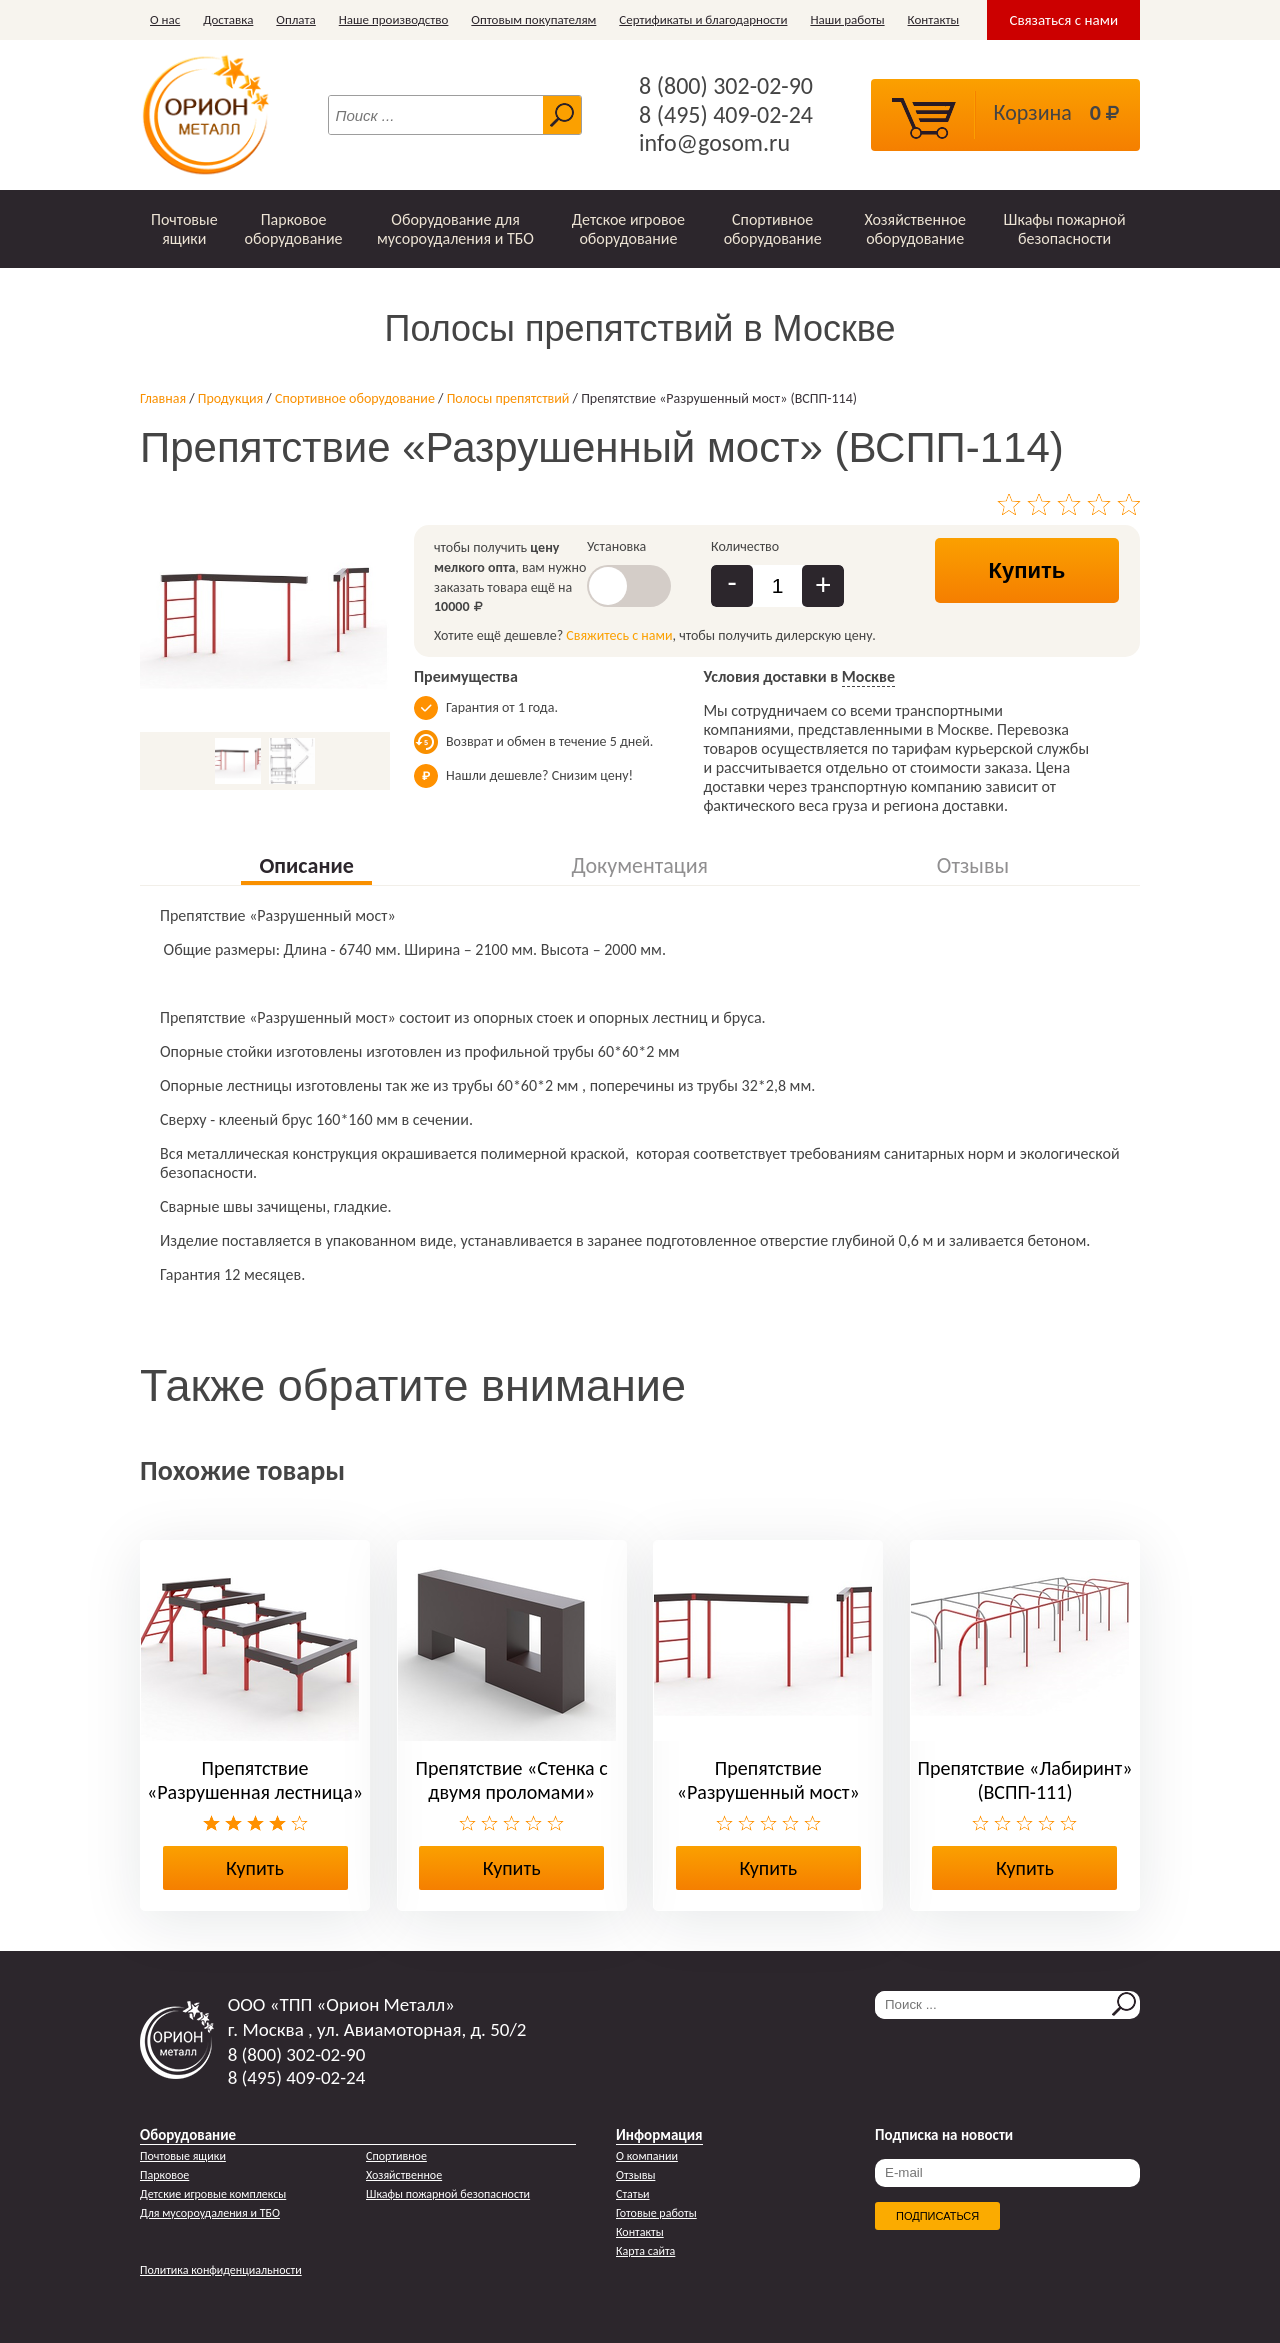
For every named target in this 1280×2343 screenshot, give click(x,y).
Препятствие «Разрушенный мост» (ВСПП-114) (768, 1792)
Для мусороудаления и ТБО (210, 2213)
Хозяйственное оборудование (915, 229)
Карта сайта (645, 2251)
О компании (647, 2156)
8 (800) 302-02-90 (726, 86)
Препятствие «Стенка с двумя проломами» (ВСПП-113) (512, 1792)
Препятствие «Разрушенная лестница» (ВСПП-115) (255, 1792)
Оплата (295, 19)
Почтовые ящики (184, 229)
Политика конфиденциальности (221, 2270)
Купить (1027, 570)
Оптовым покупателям (533, 19)
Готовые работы (656, 2213)
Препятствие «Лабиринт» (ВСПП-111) (1025, 1780)
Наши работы (847, 19)
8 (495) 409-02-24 (726, 115)
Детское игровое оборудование (628, 229)
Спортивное (396, 2156)
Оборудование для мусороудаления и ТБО (455, 229)
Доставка (228, 19)
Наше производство (394, 19)
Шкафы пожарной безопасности (1065, 229)
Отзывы (635, 2175)
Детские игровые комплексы (213, 2194)
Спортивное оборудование (773, 229)
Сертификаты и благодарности (703, 19)
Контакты (934, 19)
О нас (165, 19)
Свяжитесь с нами (619, 635)
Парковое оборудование (293, 229)
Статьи (633, 2194)
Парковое (164, 2175)
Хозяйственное (404, 2175)
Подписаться (937, 2216)
